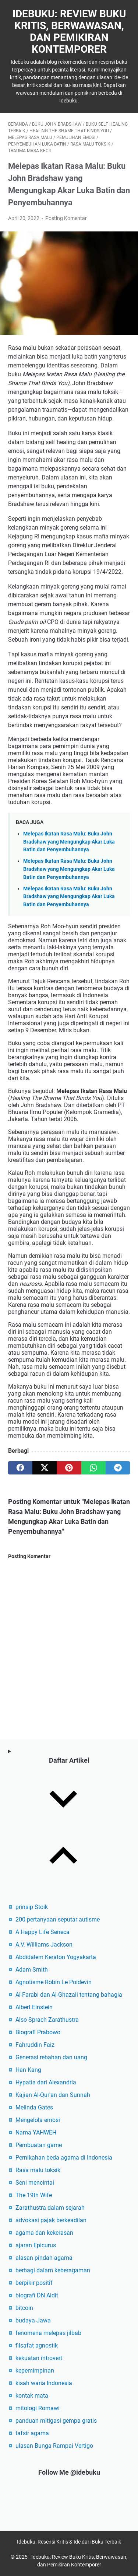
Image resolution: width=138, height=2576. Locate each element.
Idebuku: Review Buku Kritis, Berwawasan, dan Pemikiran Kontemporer (69, 31)
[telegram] (118, 1467)
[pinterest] (69, 1467)
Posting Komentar (66, 218)
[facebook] (20, 1467)
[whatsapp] (93, 1467)
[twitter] (44, 1467)
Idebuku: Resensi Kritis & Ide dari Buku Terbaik (69, 2542)
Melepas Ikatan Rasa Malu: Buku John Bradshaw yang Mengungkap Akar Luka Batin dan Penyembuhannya (69, 842)
